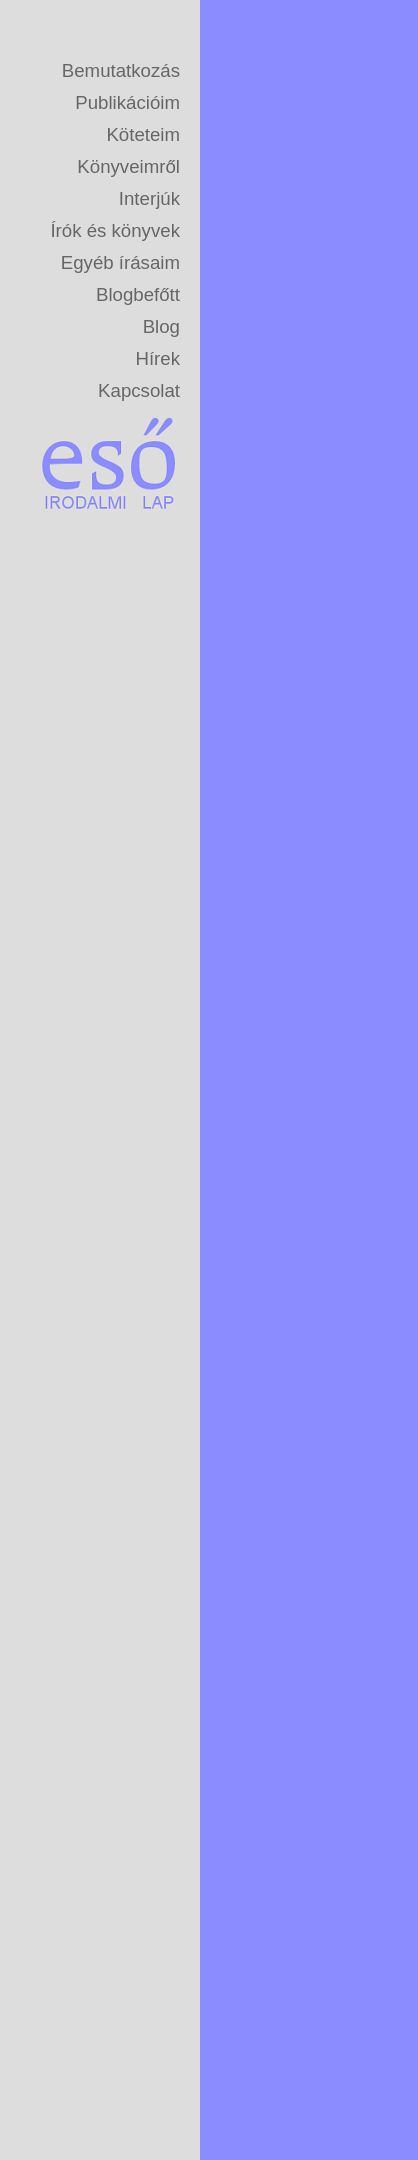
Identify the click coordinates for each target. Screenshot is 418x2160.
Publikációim (127, 102)
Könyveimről (128, 166)
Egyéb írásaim (120, 262)
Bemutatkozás (121, 70)
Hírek (157, 358)
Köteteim (143, 134)
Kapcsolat (139, 390)
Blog (161, 326)
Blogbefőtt (138, 294)
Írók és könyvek (115, 230)
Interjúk (149, 198)
